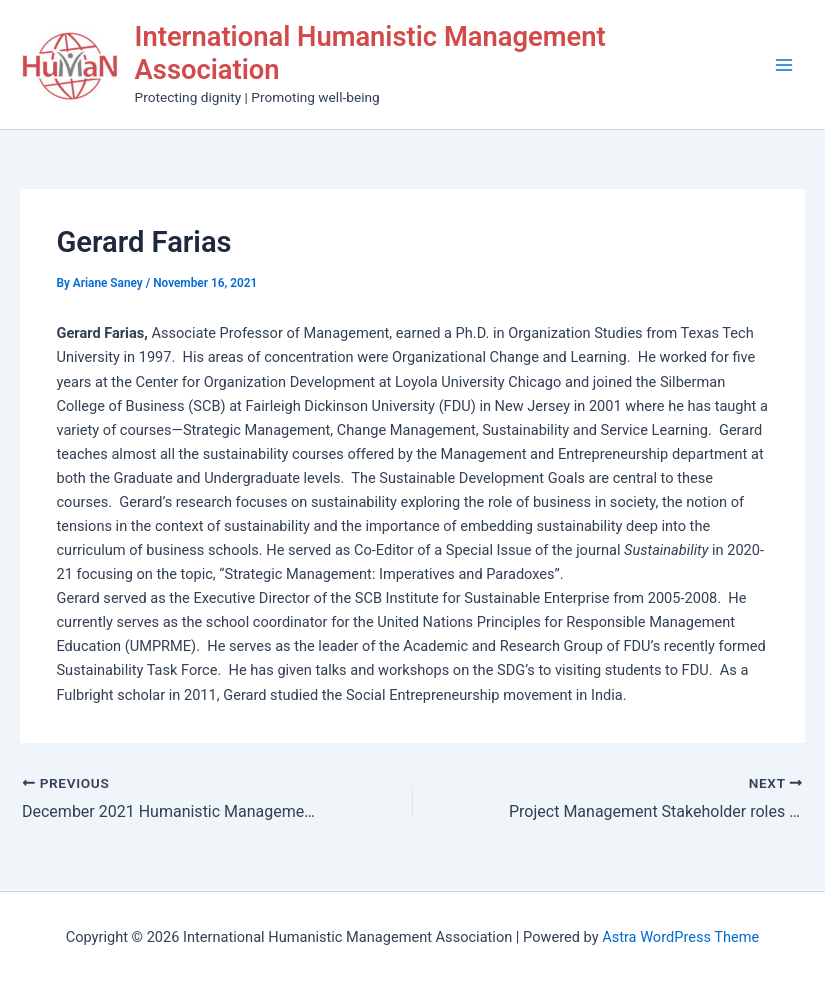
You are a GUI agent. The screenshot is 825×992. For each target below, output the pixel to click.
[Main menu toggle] (784, 65)
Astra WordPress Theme (680, 937)
